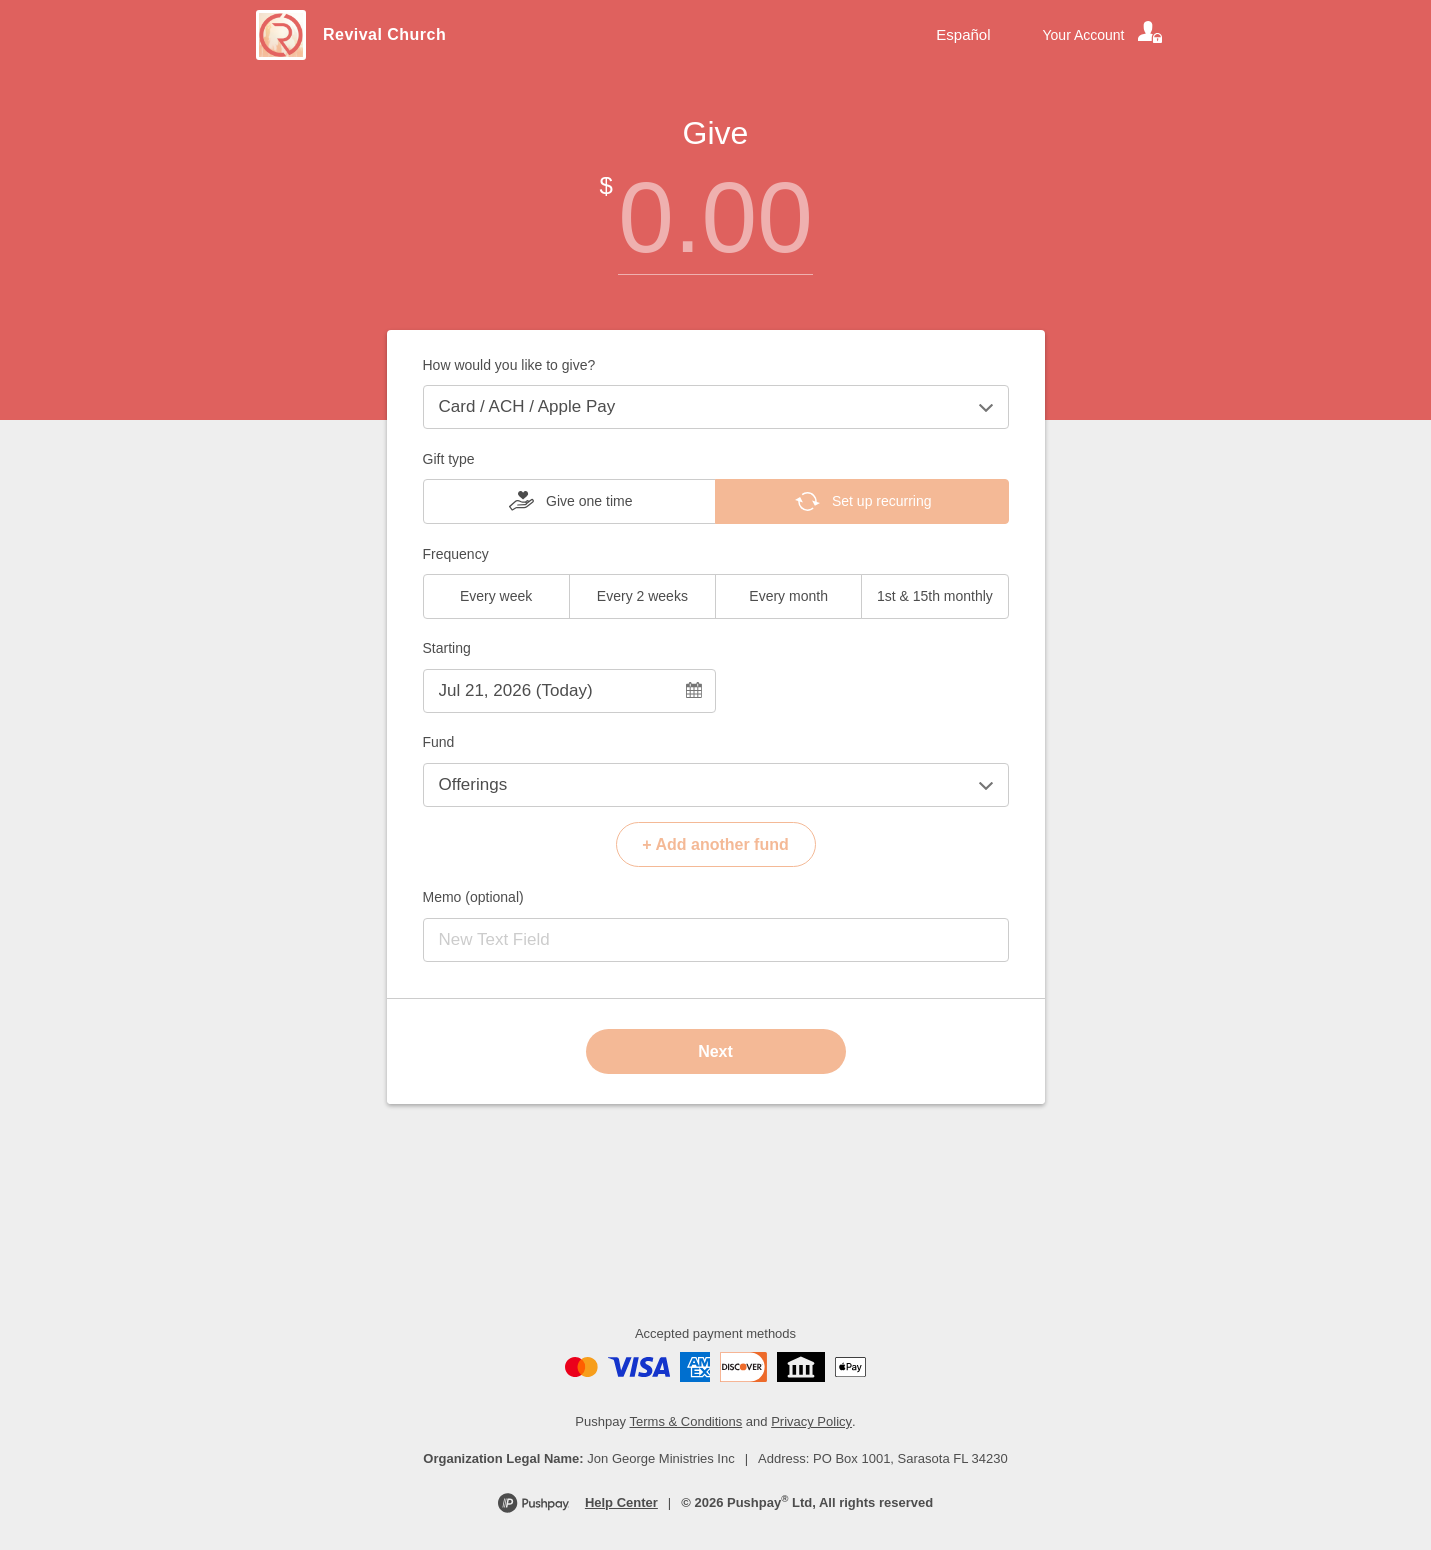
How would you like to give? (509, 365)
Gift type (449, 459)
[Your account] (1104, 35)
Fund (439, 742)
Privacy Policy (811, 1421)
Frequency (456, 554)
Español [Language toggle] (963, 34)
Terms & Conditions (686, 1421)
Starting (447, 648)
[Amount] (716, 217)
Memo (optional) (473, 897)
